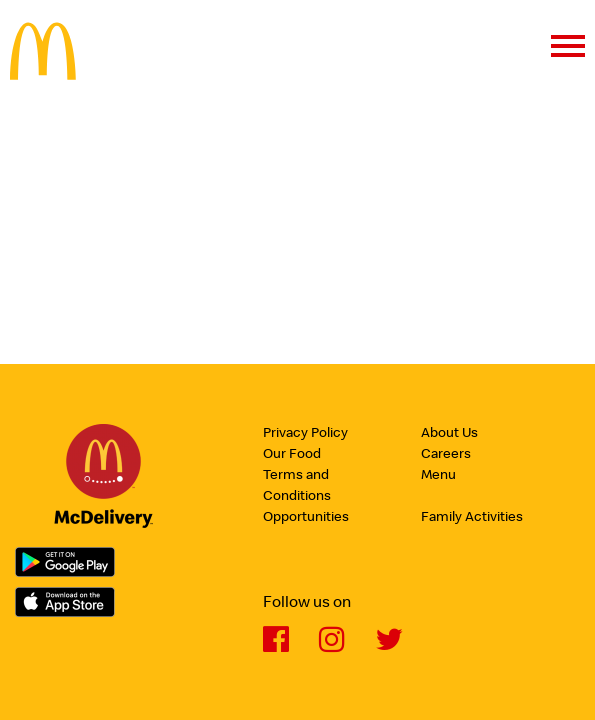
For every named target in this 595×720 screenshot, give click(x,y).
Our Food (292, 455)
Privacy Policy (305, 434)
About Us (449, 434)
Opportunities (306, 518)
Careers (446, 455)
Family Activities (472, 518)
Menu (438, 476)
